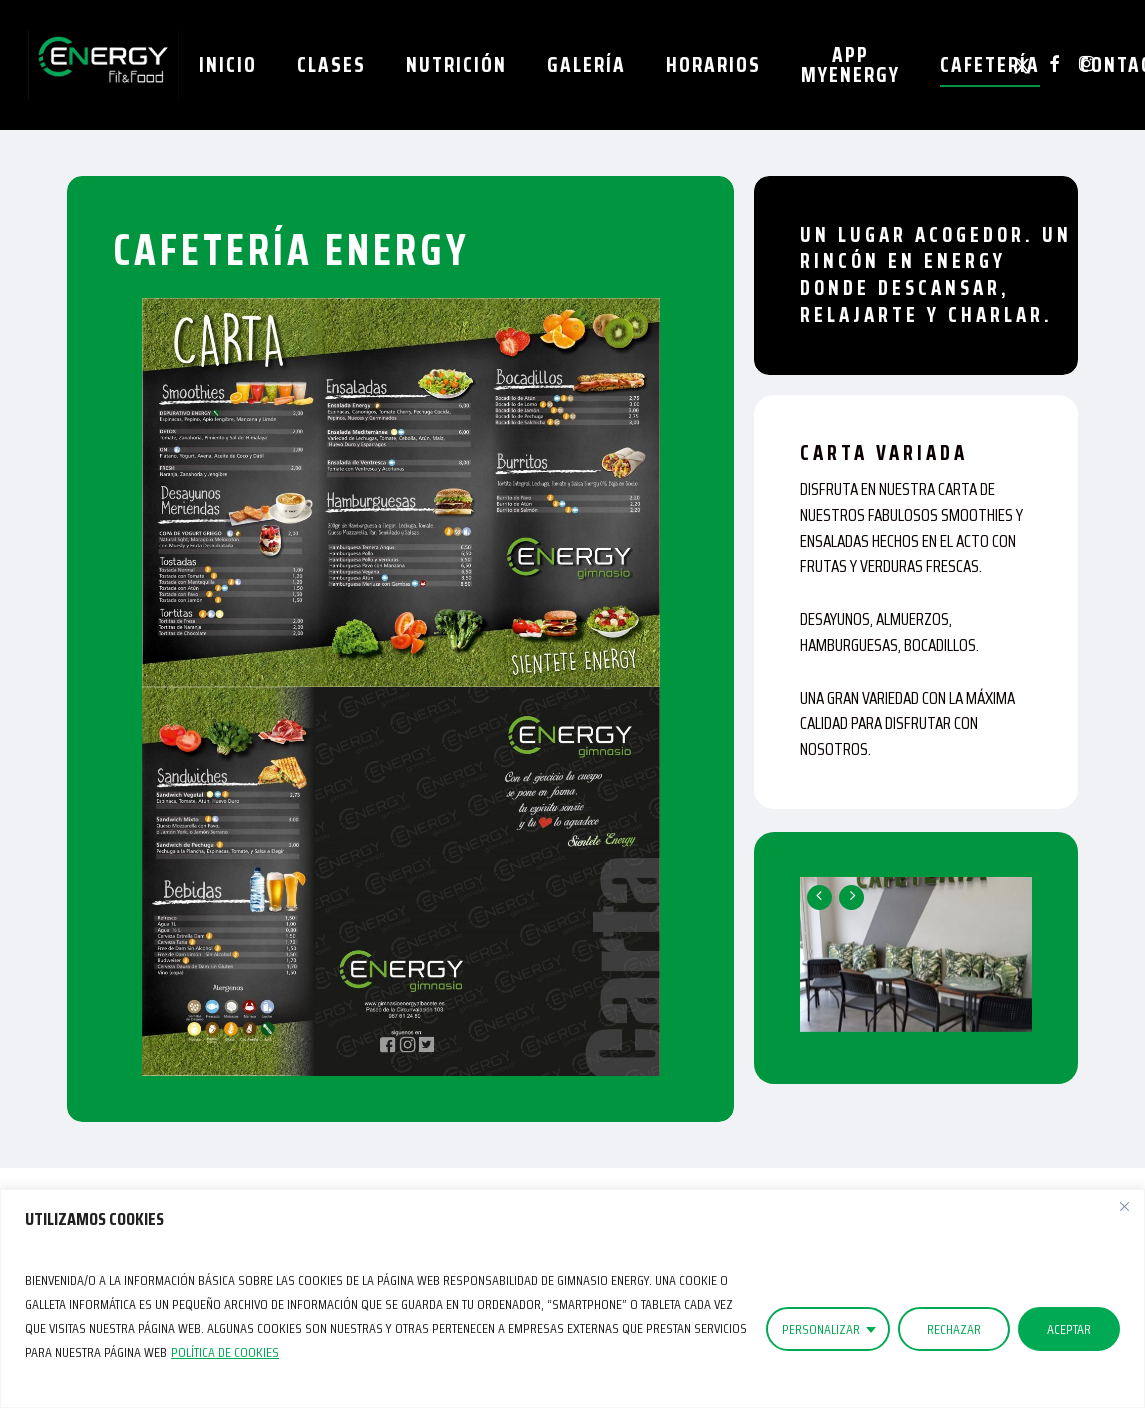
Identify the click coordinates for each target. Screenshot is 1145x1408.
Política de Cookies (225, 1352)
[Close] (1124, 1206)
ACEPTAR (1069, 1329)
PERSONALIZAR (821, 1329)
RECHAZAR (954, 1329)
